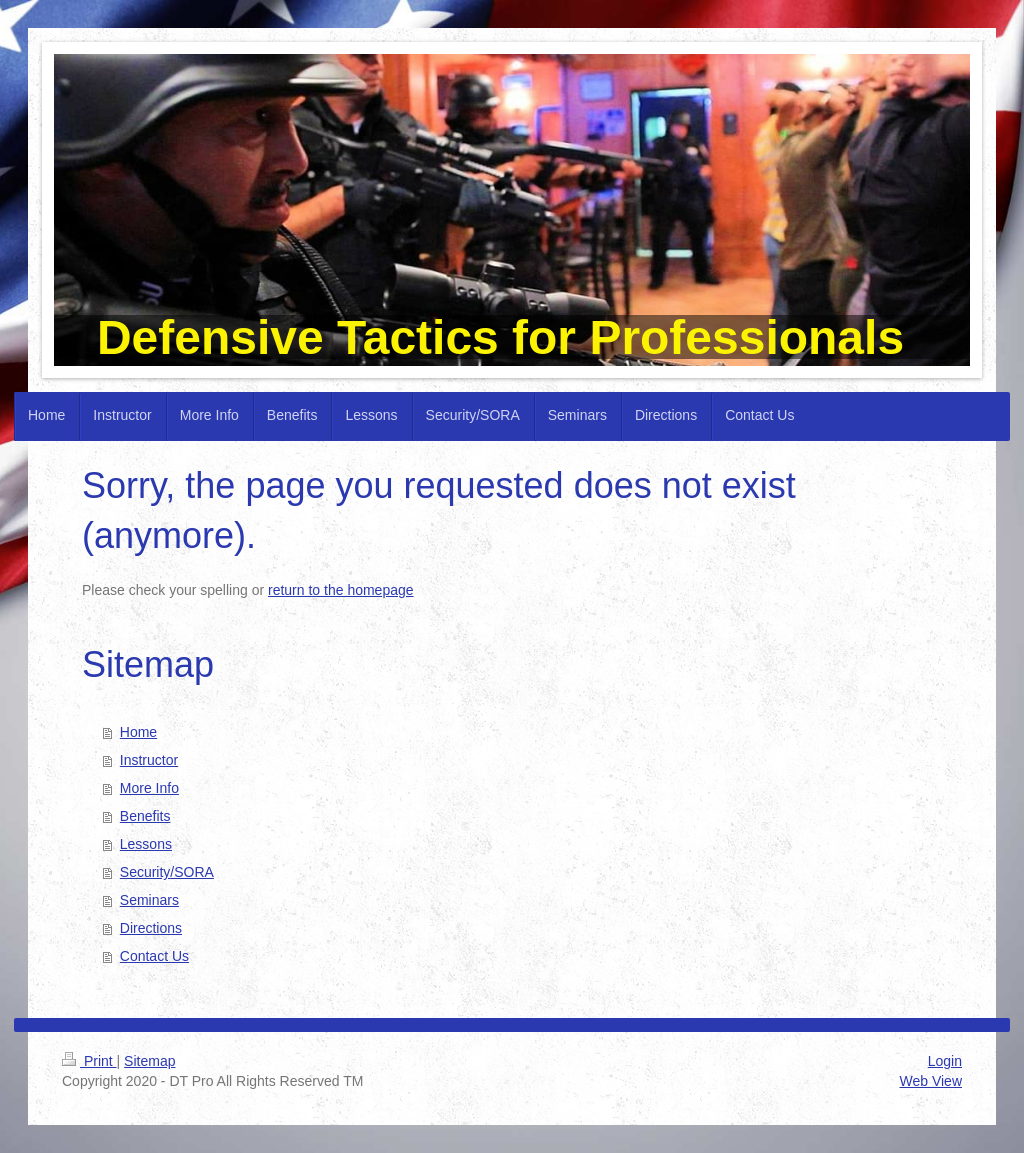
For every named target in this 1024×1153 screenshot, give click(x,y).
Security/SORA (167, 872)
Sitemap (149, 1061)
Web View (930, 1081)
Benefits (145, 816)
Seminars (149, 900)
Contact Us (154, 956)
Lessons (146, 844)
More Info (149, 788)
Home (138, 732)
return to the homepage (341, 590)
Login (945, 1061)
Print (89, 1061)
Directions (151, 928)
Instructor (149, 760)
